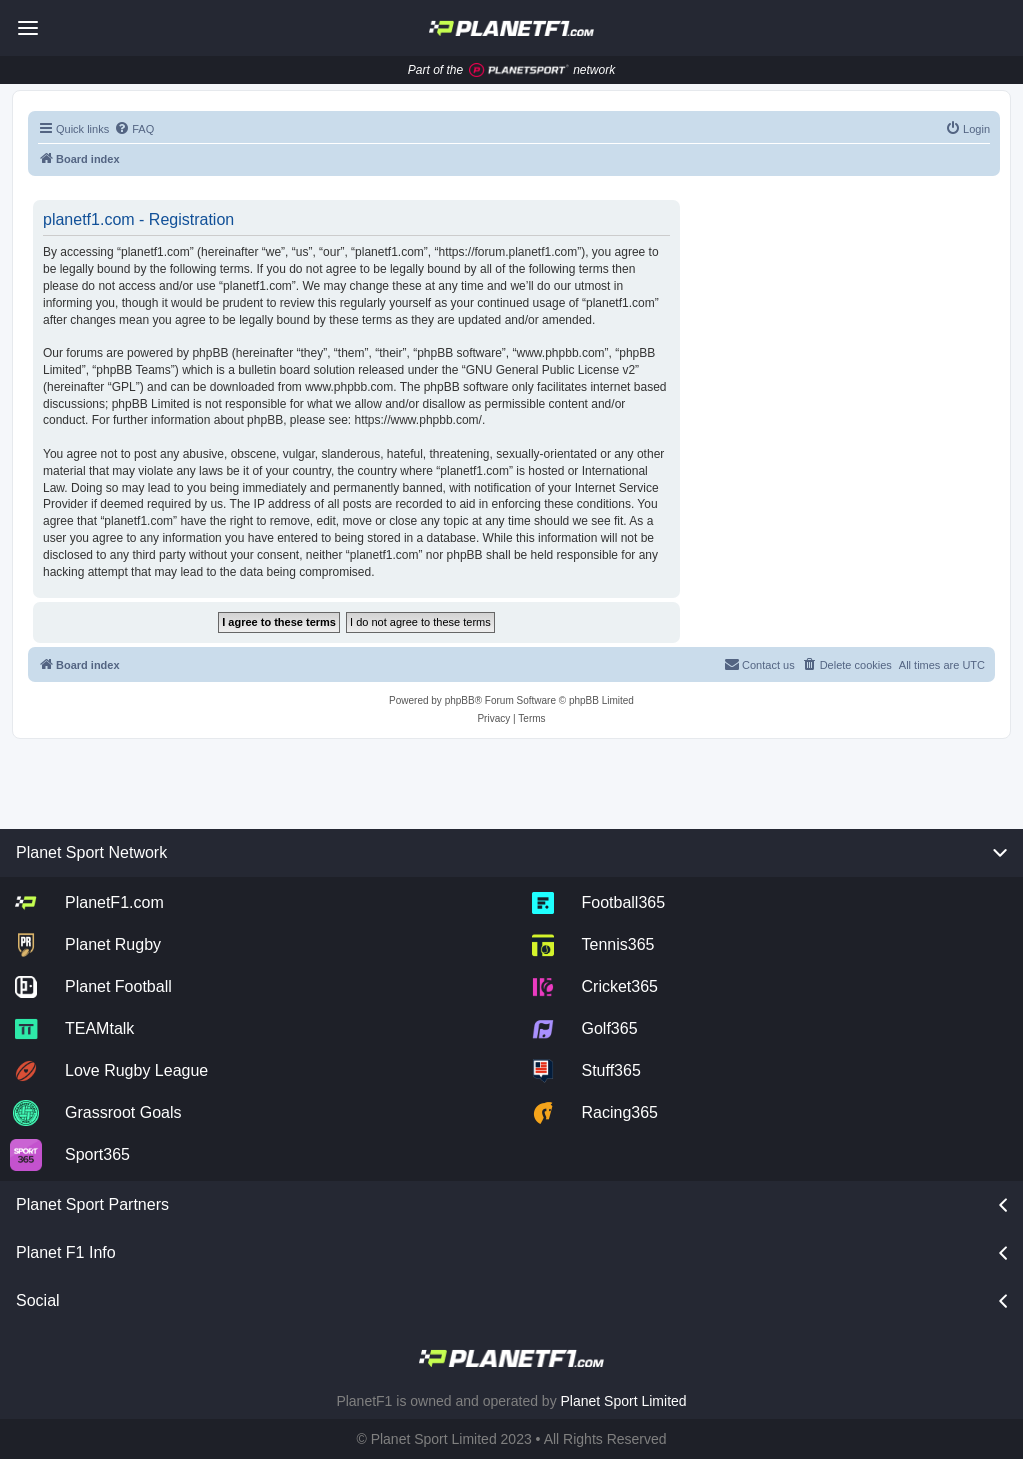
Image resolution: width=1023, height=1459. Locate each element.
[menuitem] (134, 129)
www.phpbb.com (349, 387)
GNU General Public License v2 (550, 370)
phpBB (460, 700)
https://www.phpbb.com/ (418, 420)
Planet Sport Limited (624, 1401)
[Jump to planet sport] (519, 70)
